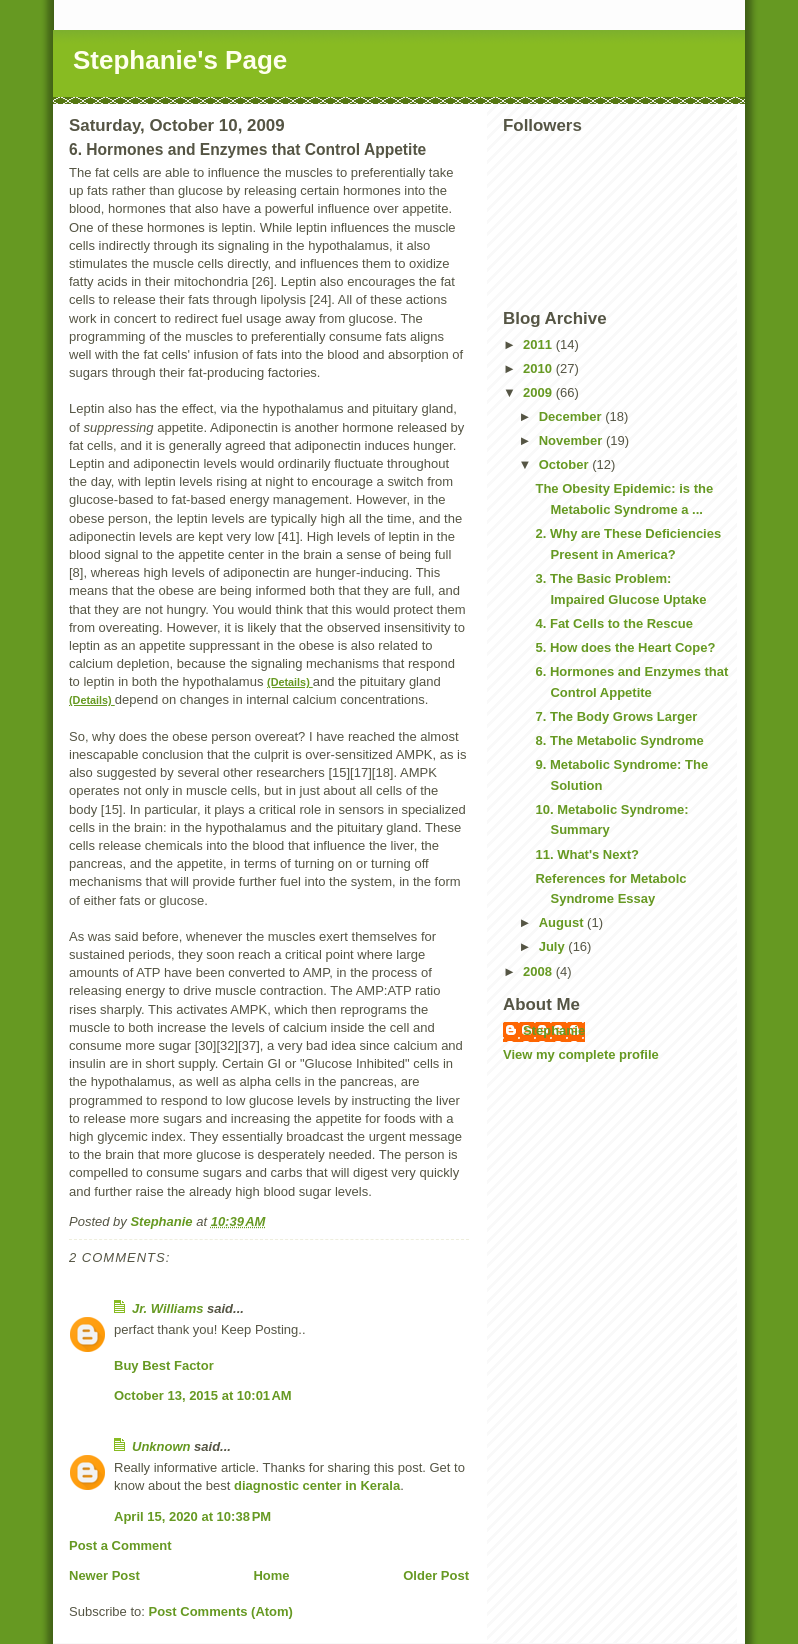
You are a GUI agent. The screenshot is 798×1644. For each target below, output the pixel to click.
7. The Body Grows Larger (616, 716)
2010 (539, 368)
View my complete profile (581, 1054)
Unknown (161, 1446)
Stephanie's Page (180, 60)
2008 (539, 971)
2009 (539, 392)
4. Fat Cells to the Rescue (614, 623)
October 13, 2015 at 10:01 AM (203, 1395)
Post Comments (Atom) (221, 1611)
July (554, 946)
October (565, 464)
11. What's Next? (587, 854)
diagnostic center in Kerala (317, 1485)
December (572, 416)
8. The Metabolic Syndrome (619, 740)
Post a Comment (120, 1545)
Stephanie (554, 1030)
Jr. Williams (167, 1308)
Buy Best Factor (164, 1365)
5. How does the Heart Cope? (625, 647)
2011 (539, 344)
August (563, 922)
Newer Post (104, 1575)
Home (271, 1575)
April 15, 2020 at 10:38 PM (192, 1516)
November (572, 440)
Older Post (436, 1575)
